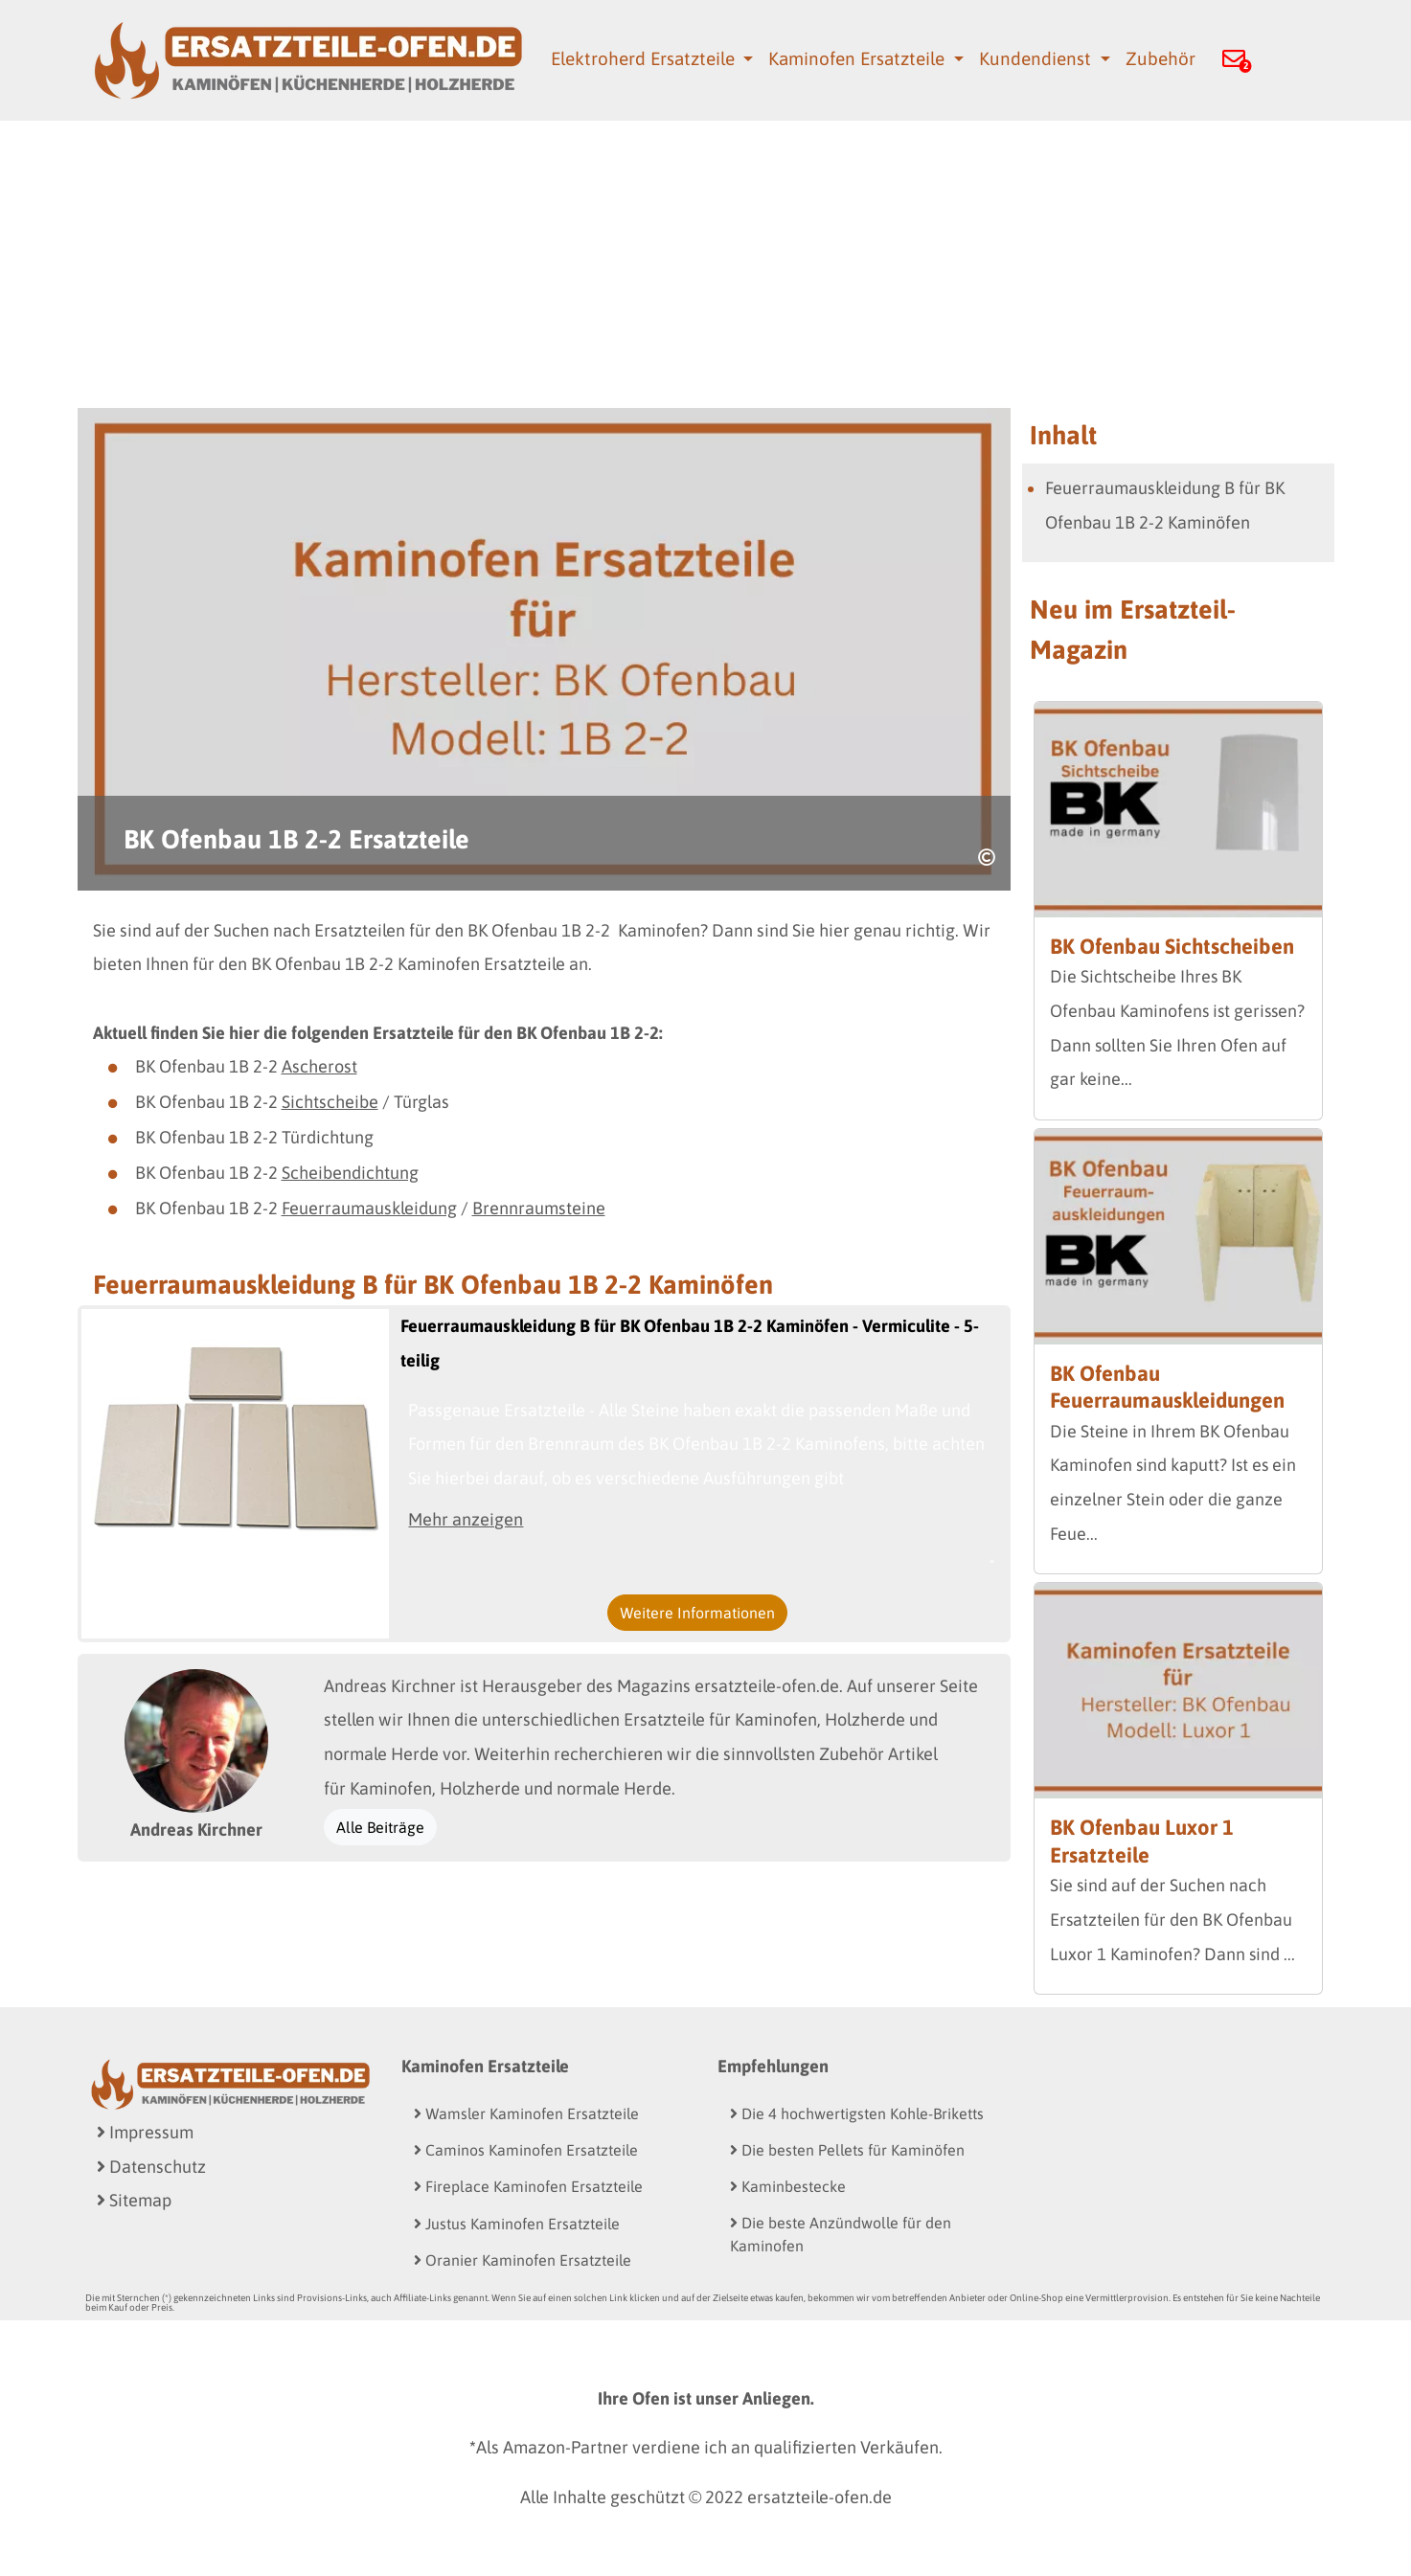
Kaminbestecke (788, 2186)
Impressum (145, 2132)
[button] (1234, 61)
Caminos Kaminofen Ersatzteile (526, 2149)
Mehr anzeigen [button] (465, 1519)
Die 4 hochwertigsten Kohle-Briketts (857, 2113)
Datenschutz (151, 2167)
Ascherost (319, 1066)
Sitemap (134, 2200)
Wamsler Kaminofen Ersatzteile (526, 2113)
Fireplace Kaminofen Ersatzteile (528, 2186)
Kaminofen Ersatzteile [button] (858, 58)
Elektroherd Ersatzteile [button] (645, 58)
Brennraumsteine (538, 1208)
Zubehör (1160, 58)
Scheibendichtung (350, 1173)
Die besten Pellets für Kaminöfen (847, 2149)
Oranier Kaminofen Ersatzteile (522, 2260)
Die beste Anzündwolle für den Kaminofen (840, 2234)
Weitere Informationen (697, 1612)
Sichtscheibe (330, 1102)
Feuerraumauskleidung (369, 1208)
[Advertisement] (706, 264)
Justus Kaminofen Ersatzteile (517, 2223)
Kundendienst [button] (1037, 58)
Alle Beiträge (380, 1827)
